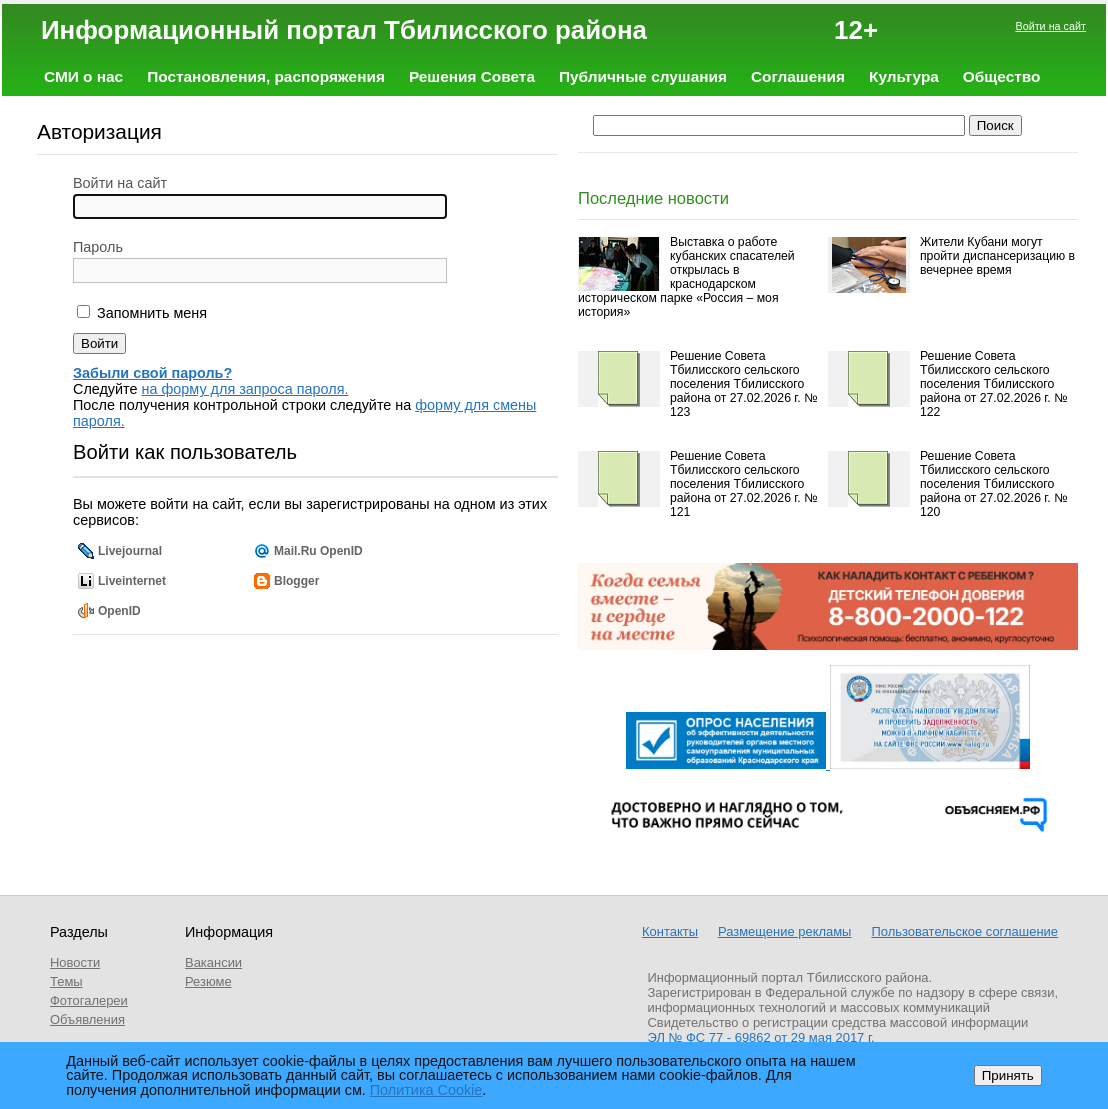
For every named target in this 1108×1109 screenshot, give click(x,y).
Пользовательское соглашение (964, 931)
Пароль (98, 247)
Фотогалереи (89, 1000)
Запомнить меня (150, 313)
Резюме (208, 981)
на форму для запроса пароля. (245, 389)
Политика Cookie (426, 1090)
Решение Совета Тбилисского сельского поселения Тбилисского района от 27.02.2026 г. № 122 (993, 384)
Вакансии (213, 962)
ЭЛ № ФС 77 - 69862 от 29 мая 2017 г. (761, 1037)
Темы (66, 981)
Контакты (670, 931)
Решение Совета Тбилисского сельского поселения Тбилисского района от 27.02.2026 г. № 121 (743, 484)
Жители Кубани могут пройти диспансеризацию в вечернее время (997, 256)
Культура (904, 76)
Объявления (87, 1019)
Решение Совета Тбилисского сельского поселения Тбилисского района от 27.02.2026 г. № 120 (993, 484)
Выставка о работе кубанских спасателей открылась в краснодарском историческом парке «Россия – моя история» (686, 277)
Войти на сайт (1050, 26)
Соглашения (798, 76)
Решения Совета (472, 76)
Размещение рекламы (784, 931)
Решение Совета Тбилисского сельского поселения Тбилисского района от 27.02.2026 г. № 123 (743, 384)
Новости (75, 962)
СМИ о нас (83, 76)
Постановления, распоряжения (266, 76)
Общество (1002, 76)
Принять (1008, 1075)
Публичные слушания (643, 76)
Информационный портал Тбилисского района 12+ (459, 30)
